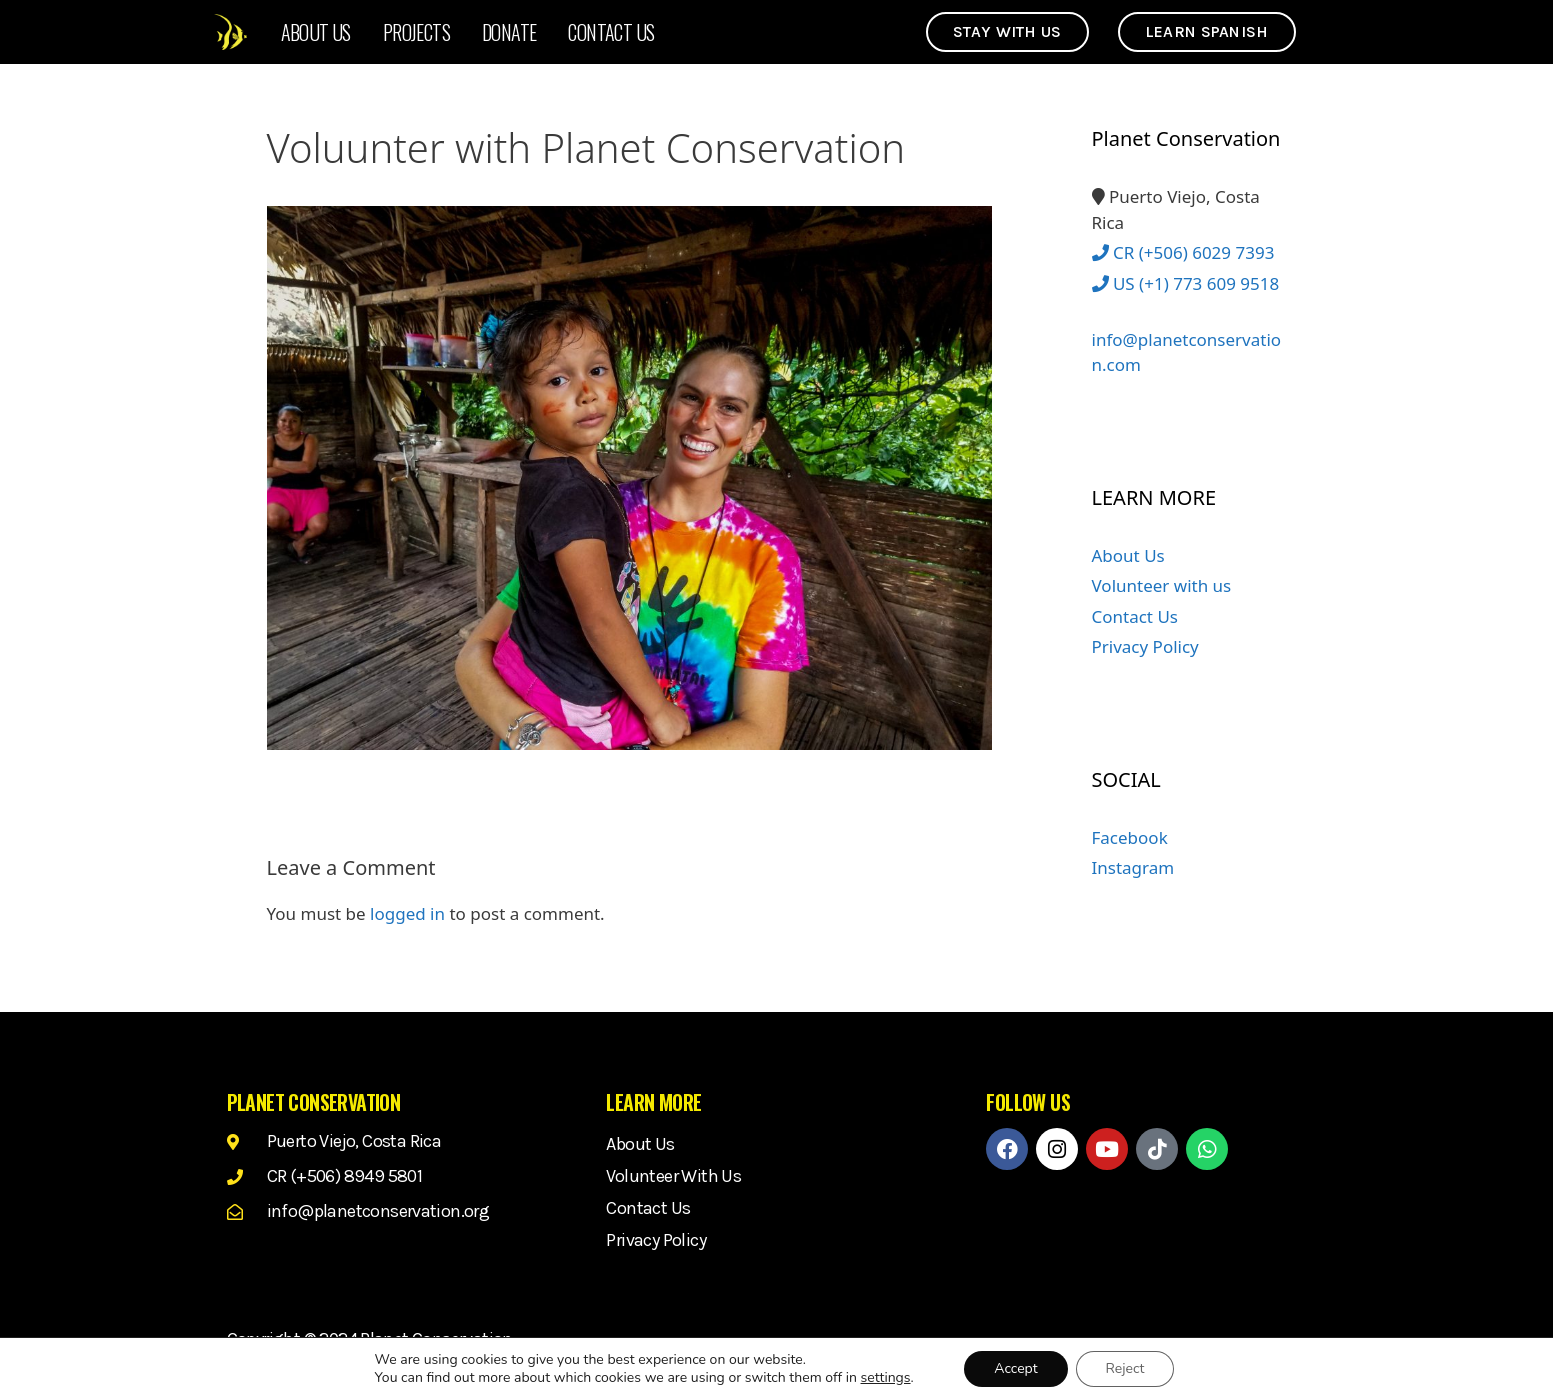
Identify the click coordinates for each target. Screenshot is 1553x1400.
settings (886, 1378)
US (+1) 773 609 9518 (1186, 283)
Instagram (1133, 867)
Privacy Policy (1145, 646)
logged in (407, 913)
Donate (509, 32)
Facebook (1130, 837)
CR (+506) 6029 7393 (1183, 252)
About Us (316, 32)
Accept (1015, 1368)
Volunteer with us (1162, 585)
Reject (1125, 1368)
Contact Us (611, 32)
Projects (416, 32)
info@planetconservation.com (1187, 340)
